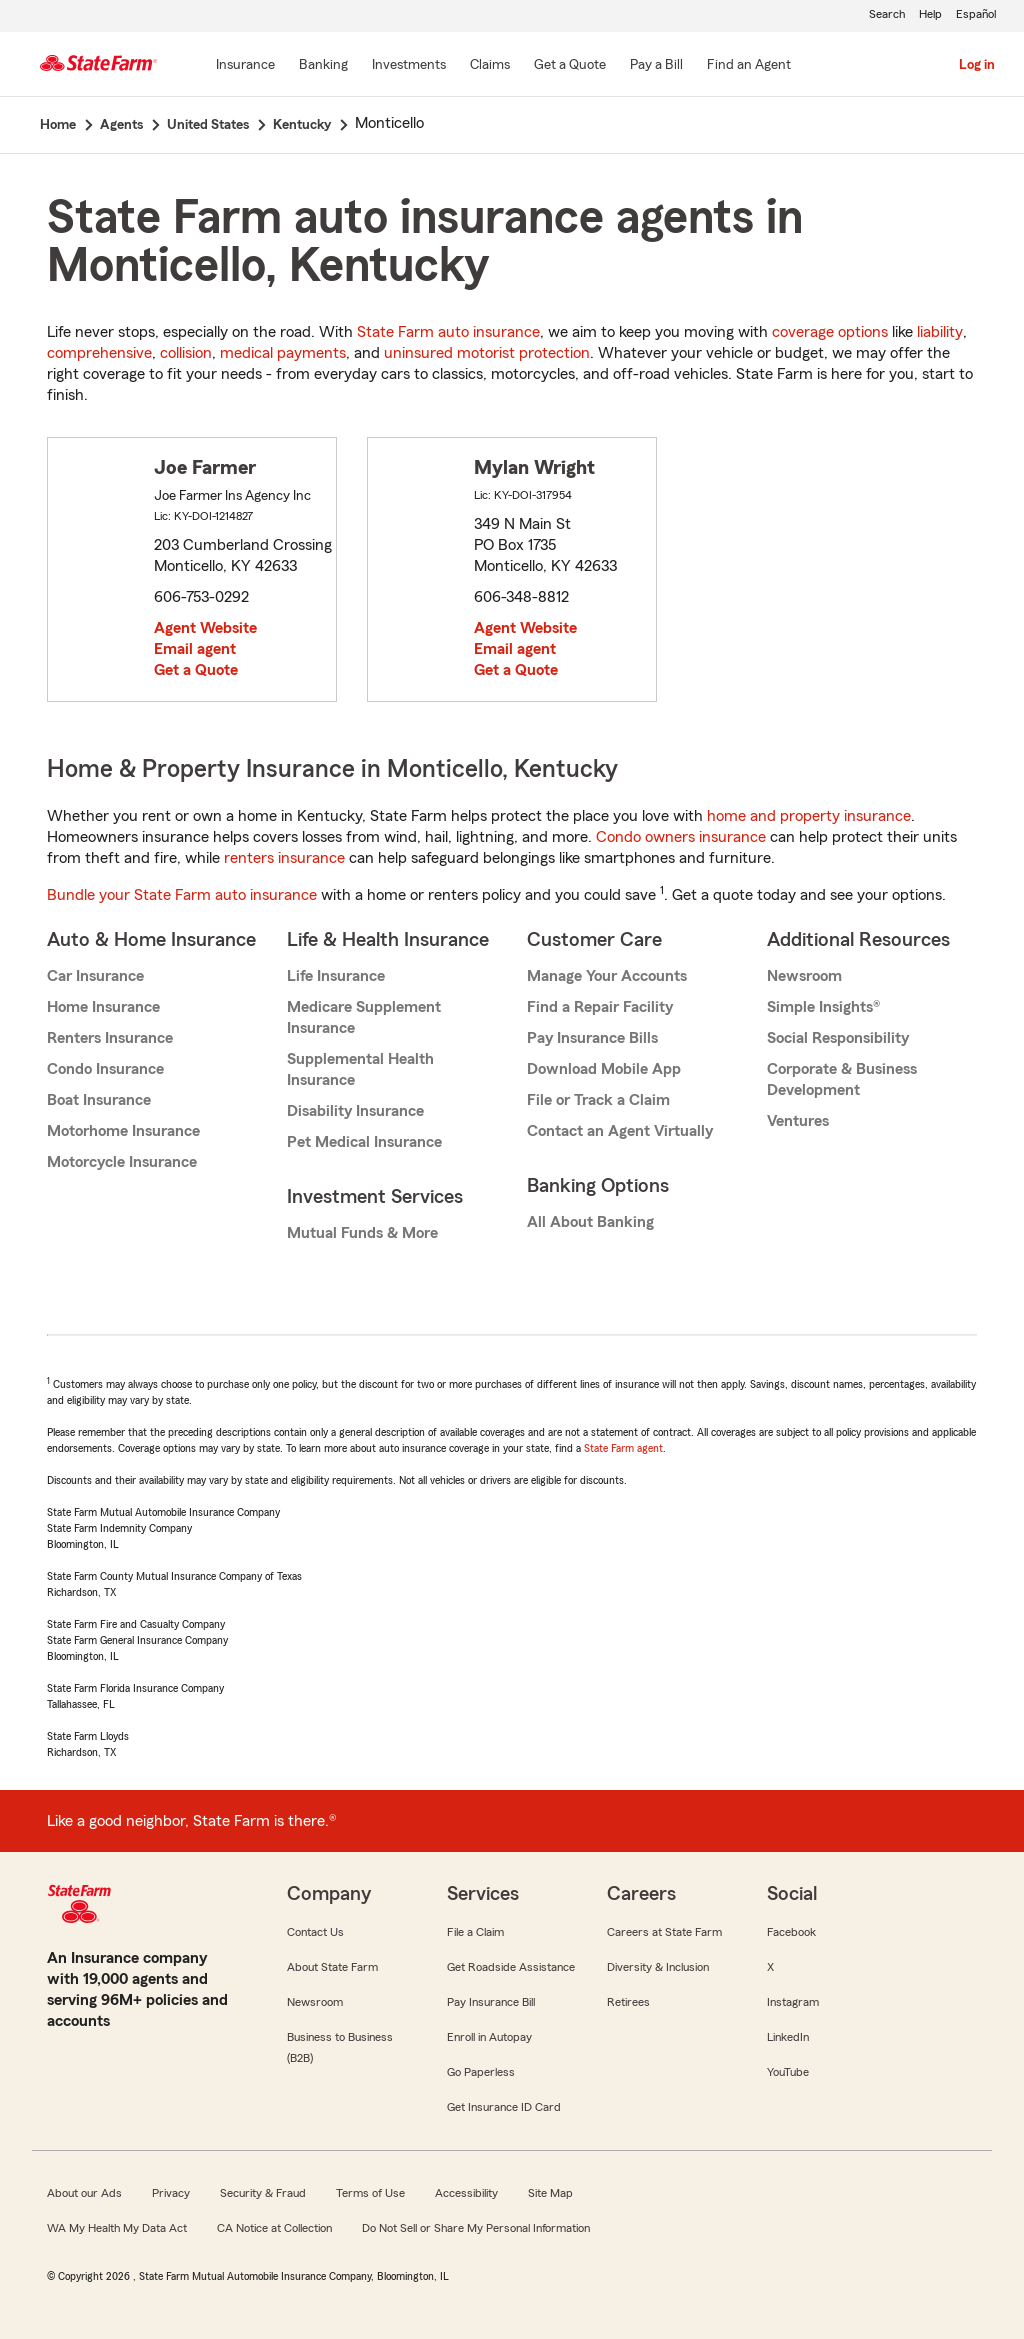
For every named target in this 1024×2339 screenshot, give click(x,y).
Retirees (628, 2002)
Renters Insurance (110, 1038)
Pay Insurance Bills (592, 1038)
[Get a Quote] (570, 66)
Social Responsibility (838, 1038)
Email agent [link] (195, 649)
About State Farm (332, 1967)
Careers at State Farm (664, 1932)
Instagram (793, 2002)
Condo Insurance (105, 1069)
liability (940, 332)
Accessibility (466, 2193)
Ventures (798, 1121)
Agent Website (205, 628)
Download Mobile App (604, 1069)
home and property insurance (809, 816)
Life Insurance (336, 976)
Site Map (550, 2193)
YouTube (788, 2072)
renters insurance (284, 858)
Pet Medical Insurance (364, 1142)
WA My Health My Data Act (117, 2228)
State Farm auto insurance (448, 332)
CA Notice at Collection (274, 2228)
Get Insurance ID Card (504, 2107)
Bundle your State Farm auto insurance (182, 895)
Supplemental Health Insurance (360, 1069)
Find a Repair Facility (600, 1007)
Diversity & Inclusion (658, 1967)
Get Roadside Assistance (511, 1967)
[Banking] (323, 66)
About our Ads (84, 2193)
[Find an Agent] (749, 66)
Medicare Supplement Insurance (364, 1017)
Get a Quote (196, 670)
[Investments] (409, 66)
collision (186, 353)
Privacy (171, 2193)
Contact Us (315, 1932)
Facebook (791, 1932)
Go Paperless (481, 2072)
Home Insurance (103, 1007)
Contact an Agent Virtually (620, 1131)
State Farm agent (623, 1448)
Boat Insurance (99, 1100)
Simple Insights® (823, 1007)
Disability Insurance (355, 1111)
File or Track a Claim (598, 1100)
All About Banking (590, 1222)
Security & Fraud (263, 2193)
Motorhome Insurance (123, 1131)
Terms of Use (370, 2193)
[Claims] (490, 66)
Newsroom (804, 976)
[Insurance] (245, 66)
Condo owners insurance (681, 837)
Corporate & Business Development (842, 1079)
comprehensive (99, 353)
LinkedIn (788, 2037)
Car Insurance (95, 976)
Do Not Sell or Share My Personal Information (476, 2228)
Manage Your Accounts (607, 976)
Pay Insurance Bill (491, 2002)
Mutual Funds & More (362, 1233)
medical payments (283, 353)
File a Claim (475, 1932)
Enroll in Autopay (489, 2037)
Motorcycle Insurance (122, 1162)
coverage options (830, 332)
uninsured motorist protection (487, 353)
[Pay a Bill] (656, 66)
